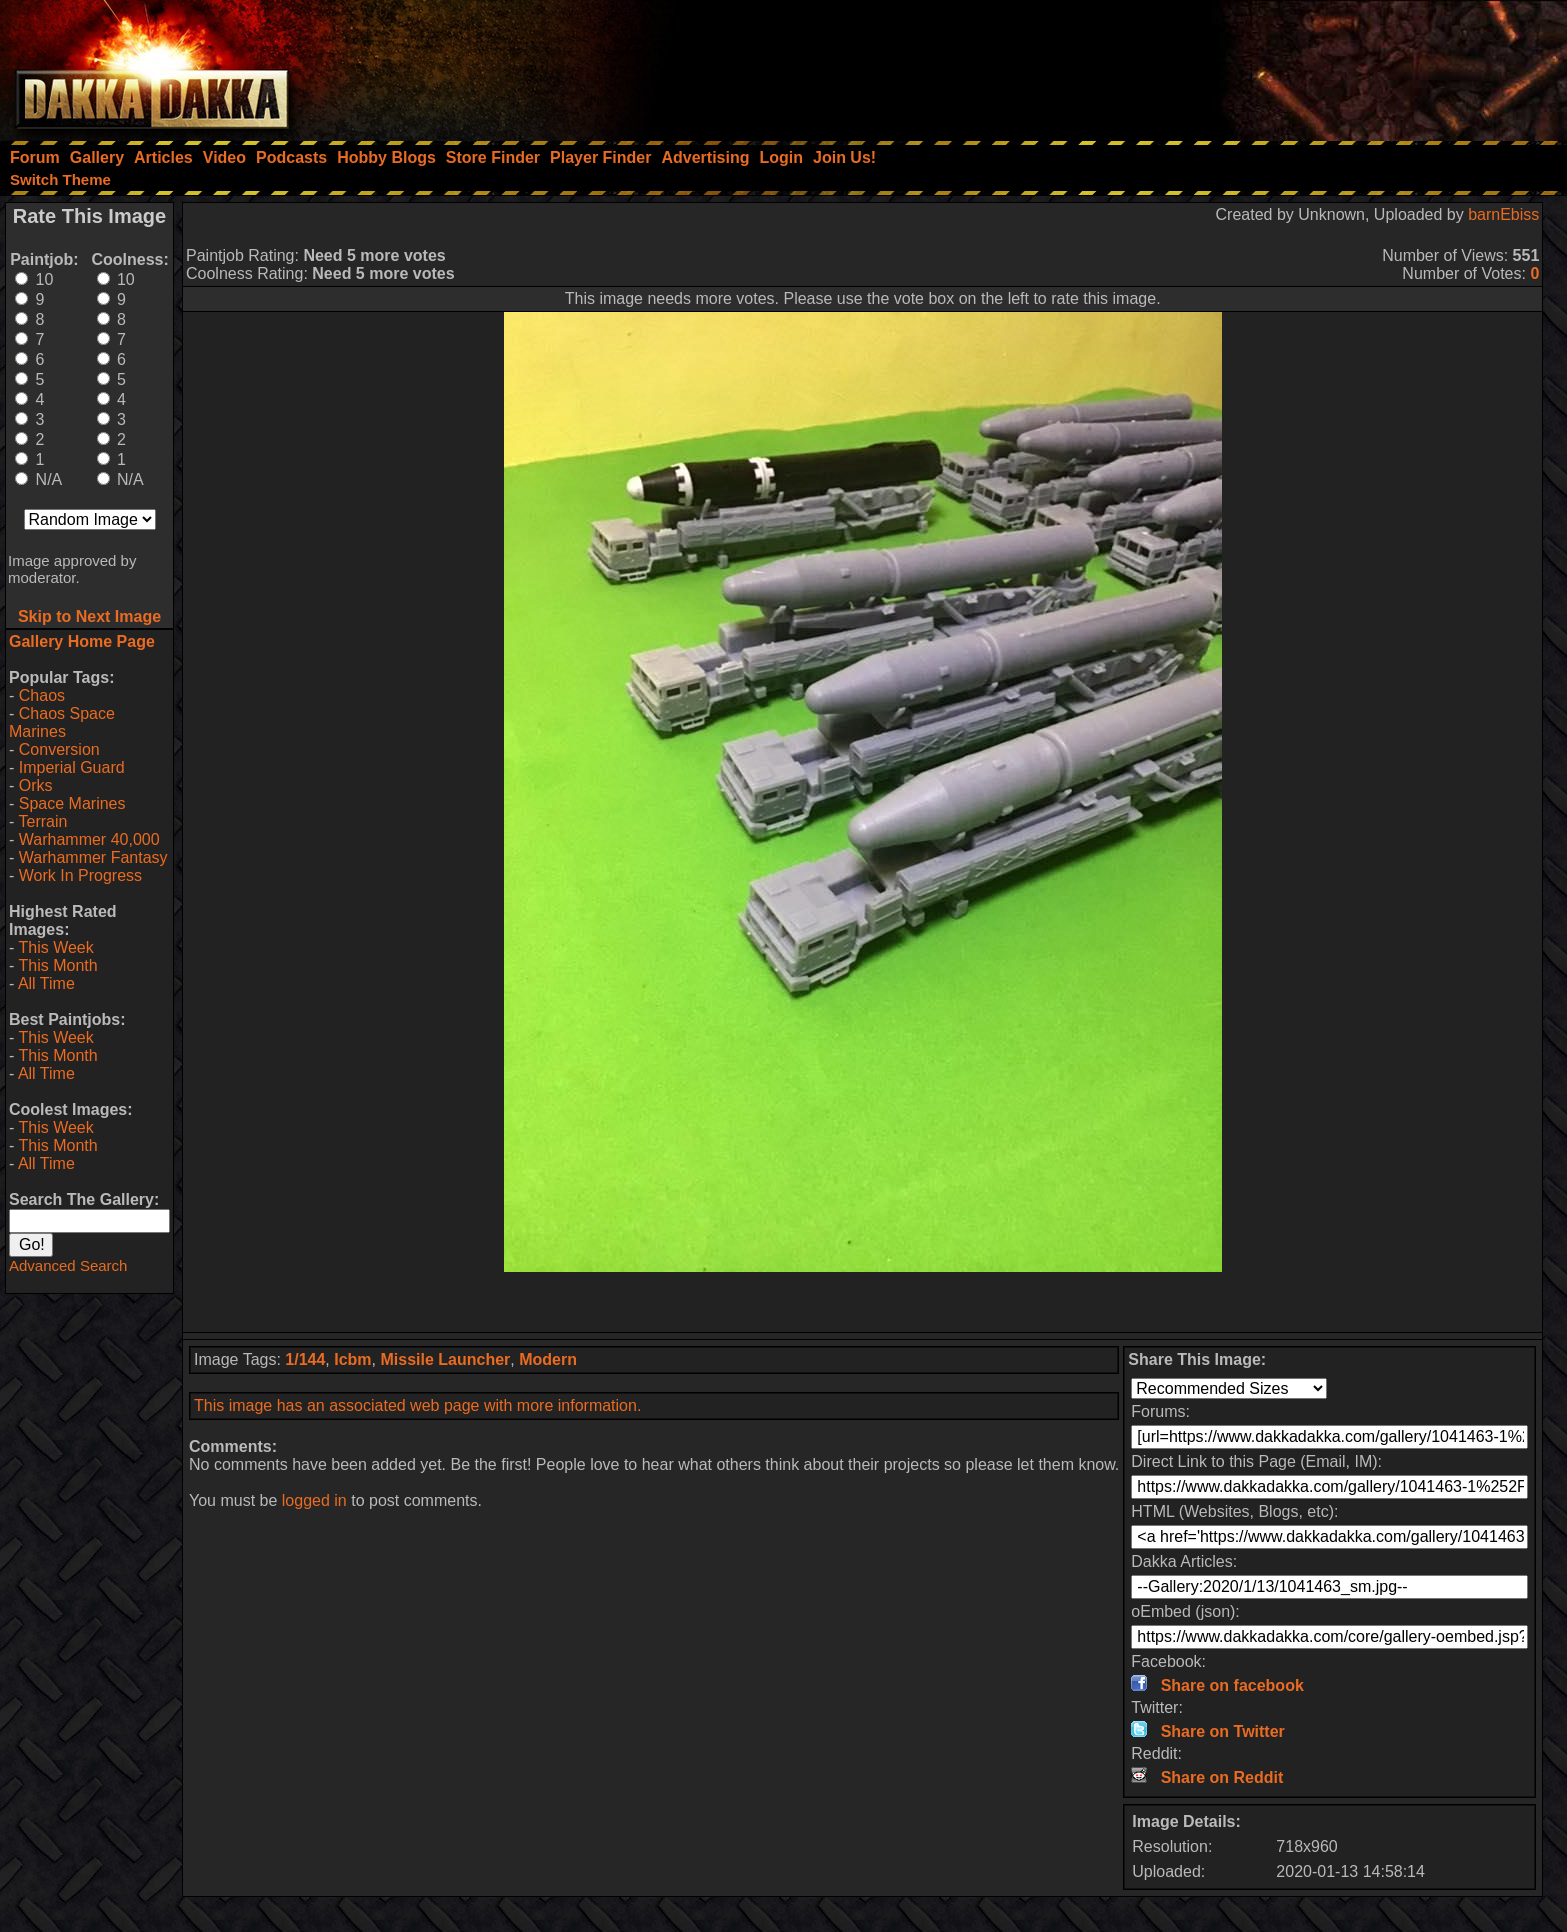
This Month (57, 965)
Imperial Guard (72, 767)
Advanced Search (68, 1265)
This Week (55, 947)
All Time (46, 983)
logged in (314, 1500)
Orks (36, 785)
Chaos (42, 695)
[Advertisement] (1298, 65)
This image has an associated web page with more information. (417, 1405)
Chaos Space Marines (62, 722)
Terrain (42, 821)
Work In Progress (80, 875)
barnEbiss (1503, 214)
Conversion (59, 749)
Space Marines (72, 803)
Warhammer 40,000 (89, 839)
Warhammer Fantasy (93, 857)
